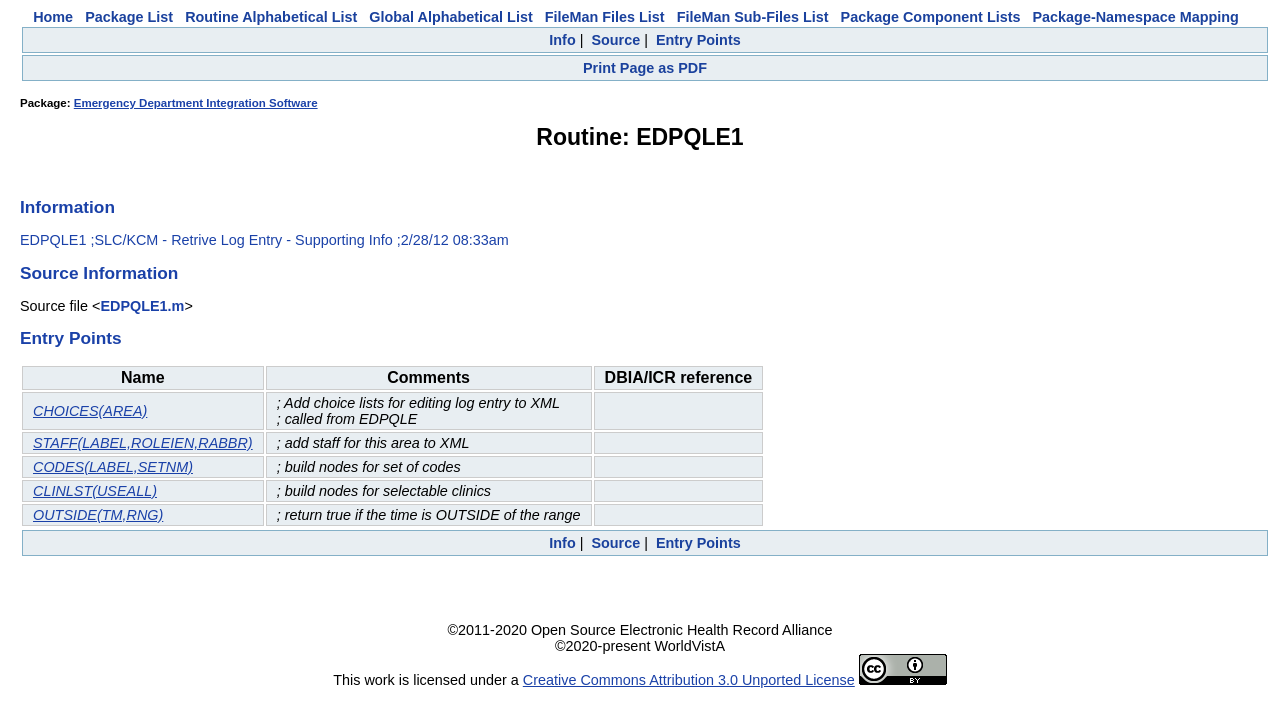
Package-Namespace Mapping (1136, 17)
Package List (129, 17)
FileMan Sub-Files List (753, 17)
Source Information (99, 273)
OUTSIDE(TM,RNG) (98, 515)
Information (67, 207)
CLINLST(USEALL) (95, 491)
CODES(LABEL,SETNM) (113, 467)
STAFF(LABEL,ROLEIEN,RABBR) (143, 443)
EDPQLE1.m (142, 306)
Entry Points (698, 40)
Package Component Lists (931, 17)
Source (615, 40)
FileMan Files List (605, 17)
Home (53, 17)
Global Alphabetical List (450, 17)
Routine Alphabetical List (271, 17)
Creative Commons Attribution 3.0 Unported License (689, 680)
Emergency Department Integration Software (196, 103)
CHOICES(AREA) (90, 411)
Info (562, 40)
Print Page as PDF (645, 68)
